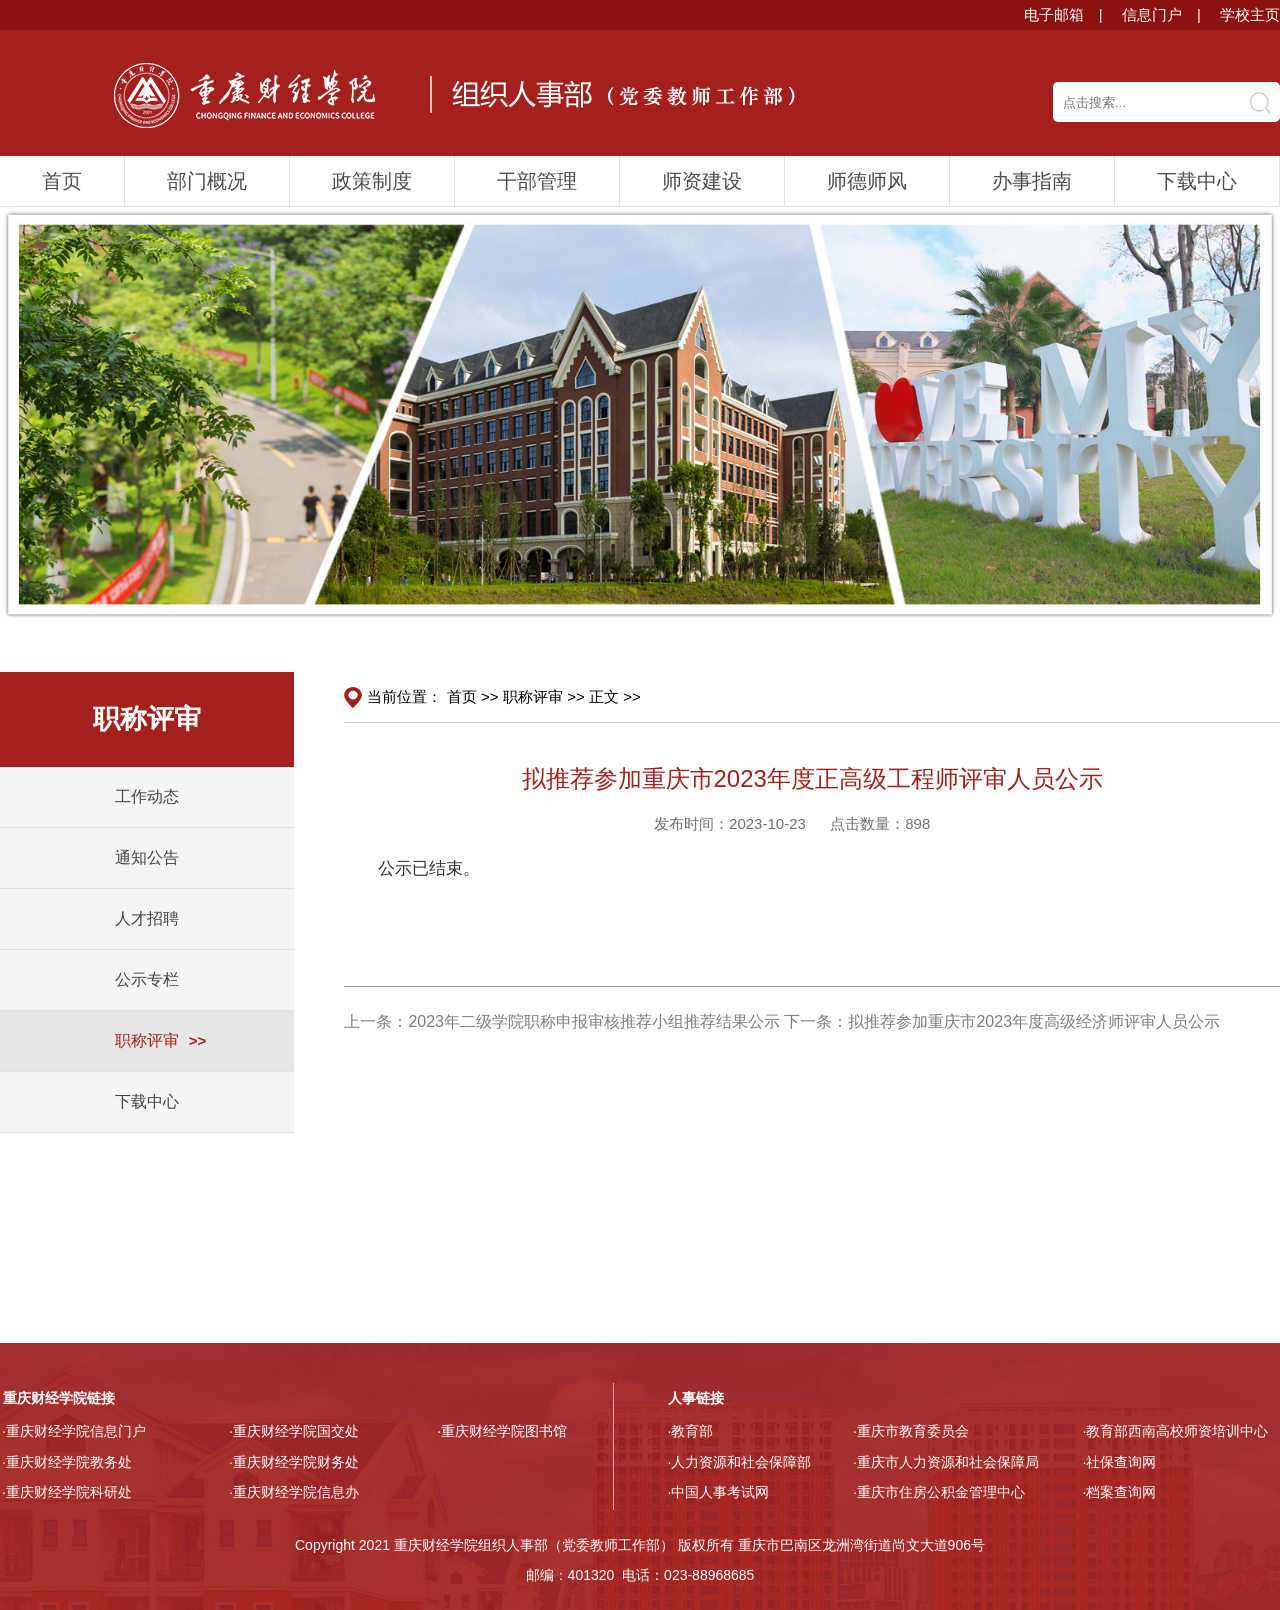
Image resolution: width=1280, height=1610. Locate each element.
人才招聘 (147, 918)
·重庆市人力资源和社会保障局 (946, 1462)
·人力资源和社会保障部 (740, 1462)
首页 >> (473, 696)
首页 (62, 181)
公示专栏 (147, 979)
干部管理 (537, 181)
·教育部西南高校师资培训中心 (1176, 1431)
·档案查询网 (1120, 1492)
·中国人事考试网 (719, 1492)
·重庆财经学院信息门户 (74, 1431)
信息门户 (1152, 14)
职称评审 (147, 1040)
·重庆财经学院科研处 (67, 1492)
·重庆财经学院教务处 (67, 1462)
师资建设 (702, 181)
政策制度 (372, 181)
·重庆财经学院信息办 (294, 1492)
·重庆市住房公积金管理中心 (939, 1492)
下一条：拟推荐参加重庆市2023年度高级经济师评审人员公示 (1002, 1021)
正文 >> (615, 696)
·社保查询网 (1120, 1462)
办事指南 (1032, 181)
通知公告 (147, 857)
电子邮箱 (1054, 14)
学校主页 (1250, 14)
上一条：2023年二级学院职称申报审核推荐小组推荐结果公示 (562, 1021)
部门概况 (207, 181)
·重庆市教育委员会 (911, 1431)
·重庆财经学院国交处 (294, 1431)
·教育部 (691, 1431)
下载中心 (1197, 181)
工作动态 (147, 796)
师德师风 (867, 181)
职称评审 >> (544, 696)
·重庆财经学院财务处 (294, 1462)
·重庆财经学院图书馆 (502, 1431)
